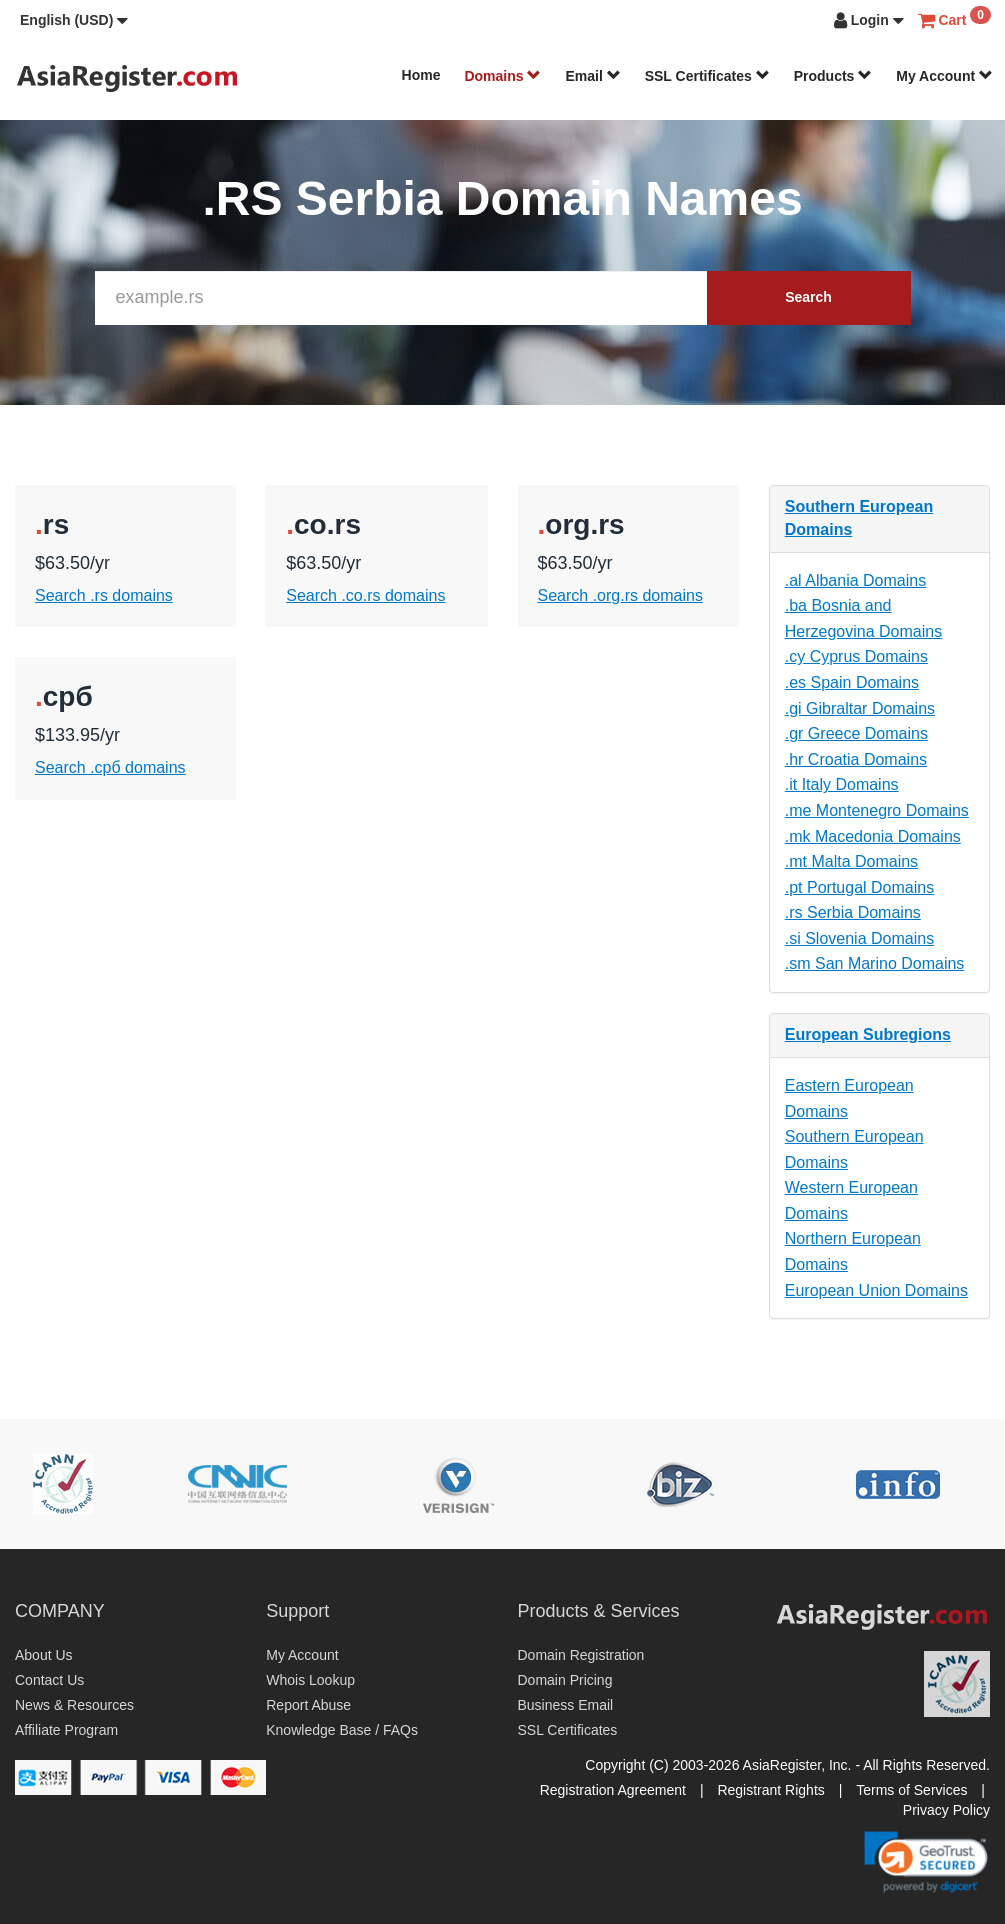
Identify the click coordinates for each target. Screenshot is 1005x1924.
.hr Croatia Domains (856, 759)
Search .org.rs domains (620, 595)
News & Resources (74, 1705)
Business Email (566, 1705)
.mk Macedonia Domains (873, 836)
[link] (926, 1862)
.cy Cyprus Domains (856, 656)
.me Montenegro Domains (877, 810)
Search (808, 297)
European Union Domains (876, 1290)
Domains (502, 76)
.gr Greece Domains (856, 733)
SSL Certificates (707, 76)
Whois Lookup (310, 1680)
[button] (74, 20)
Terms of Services (911, 1790)
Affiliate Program (66, 1730)
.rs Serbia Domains (853, 912)
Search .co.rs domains (365, 595)
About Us (44, 1655)
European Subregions (868, 1034)
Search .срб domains (110, 767)
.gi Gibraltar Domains (860, 708)
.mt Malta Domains (851, 861)
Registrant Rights (770, 1790)
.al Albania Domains (855, 580)
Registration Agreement (613, 1790)
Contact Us (49, 1680)
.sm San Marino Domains (875, 963)
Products (833, 76)
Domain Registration (581, 1655)
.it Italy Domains (842, 784)
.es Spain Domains (852, 682)
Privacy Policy (946, 1810)
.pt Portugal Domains (859, 887)
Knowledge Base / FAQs (342, 1730)
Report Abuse (308, 1705)
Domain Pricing (565, 1680)
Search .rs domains (104, 595)
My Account (944, 76)
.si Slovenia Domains (859, 938)
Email (592, 76)
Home (421, 75)
